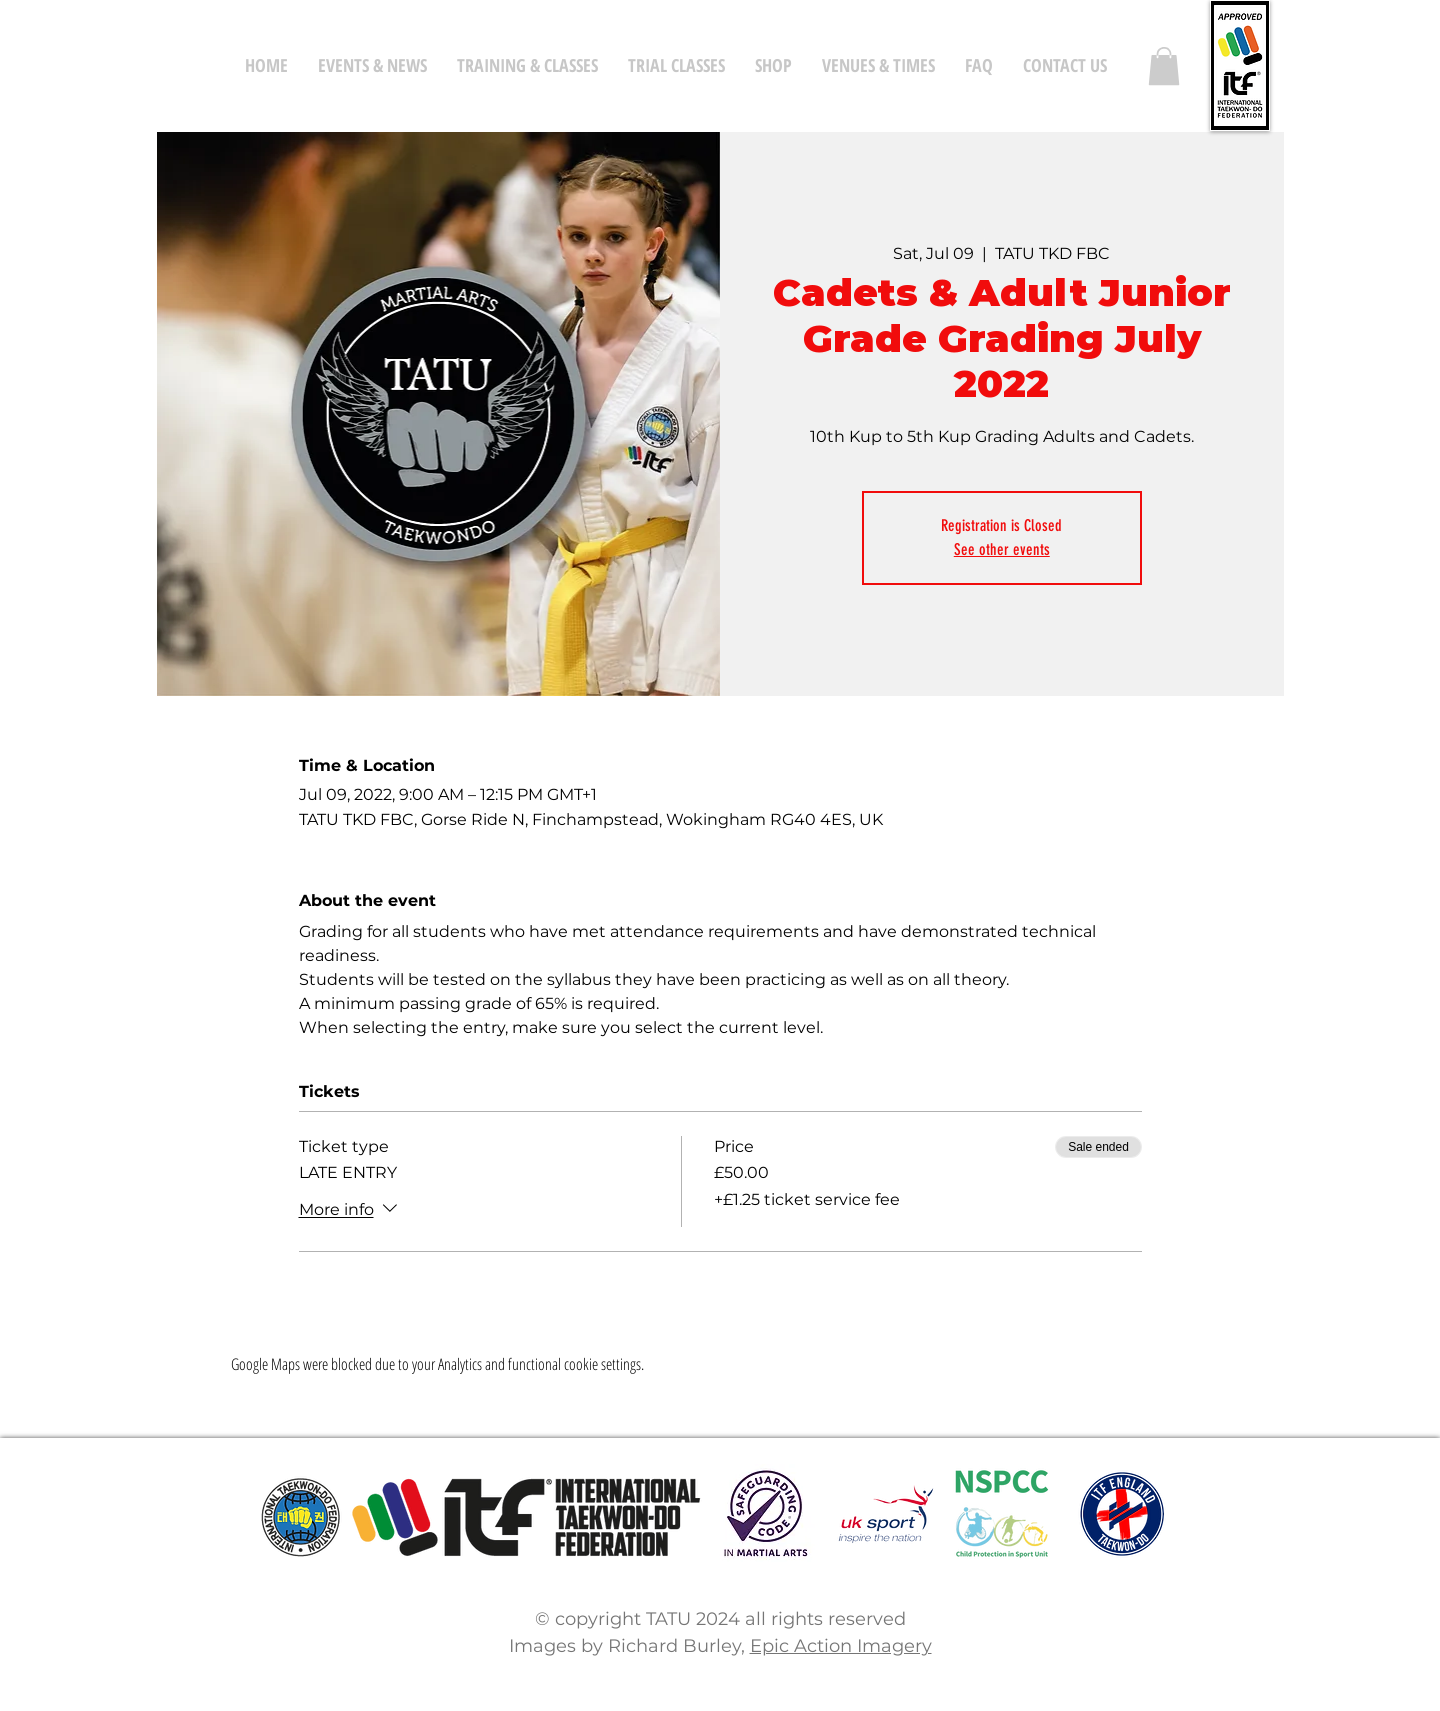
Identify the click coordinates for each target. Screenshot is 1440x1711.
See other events (1002, 549)
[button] (1164, 66)
